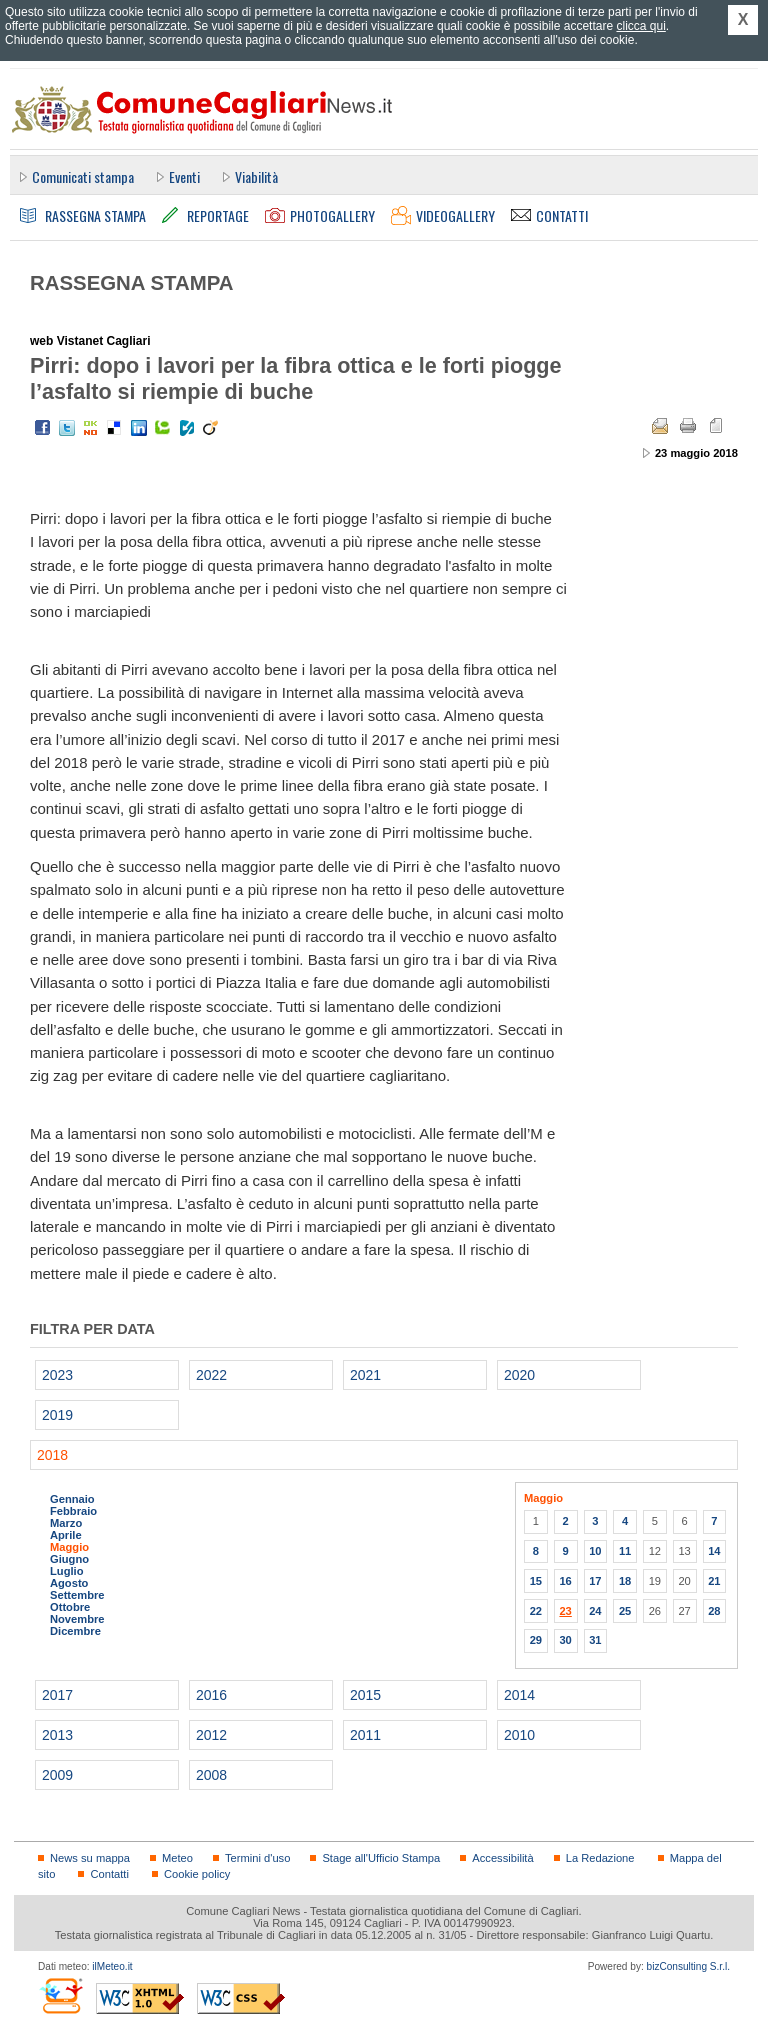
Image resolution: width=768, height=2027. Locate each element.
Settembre (77, 1595)
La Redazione (600, 1858)
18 (625, 1581)
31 (595, 1640)
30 (565, 1640)
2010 (519, 1735)
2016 (211, 1695)
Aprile (66, 1535)
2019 (57, 1415)
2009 (57, 1775)
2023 (57, 1375)
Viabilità (256, 176)
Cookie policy (197, 1874)
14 (714, 1551)
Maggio (69, 1547)
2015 (365, 1695)
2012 (211, 1735)
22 (536, 1611)
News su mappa (90, 1858)
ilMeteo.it (112, 1966)
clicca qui (640, 26)
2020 (519, 1375)
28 (714, 1611)
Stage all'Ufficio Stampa (381, 1858)
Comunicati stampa (83, 176)
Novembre (77, 1619)
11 (625, 1551)
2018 (52, 1455)
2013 (57, 1735)
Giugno (69, 1559)
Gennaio (72, 1499)
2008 (211, 1775)
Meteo (177, 1858)
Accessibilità (502, 1858)
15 (536, 1581)
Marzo (66, 1523)
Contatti (109, 1874)
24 (595, 1611)
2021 (365, 1375)
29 (536, 1640)
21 (714, 1581)
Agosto (69, 1583)
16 (565, 1581)
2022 (211, 1375)
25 (625, 1611)
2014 (519, 1695)
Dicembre (75, 1631)
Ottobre (70, 1607)
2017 (57, 1695)
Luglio (66, 1571)
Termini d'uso (257, 1858)
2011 (365, 1735)
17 (595, 1581)
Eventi (184, 176)
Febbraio (73, 1511)
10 (595, 1551)
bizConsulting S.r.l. (688, 1966)
